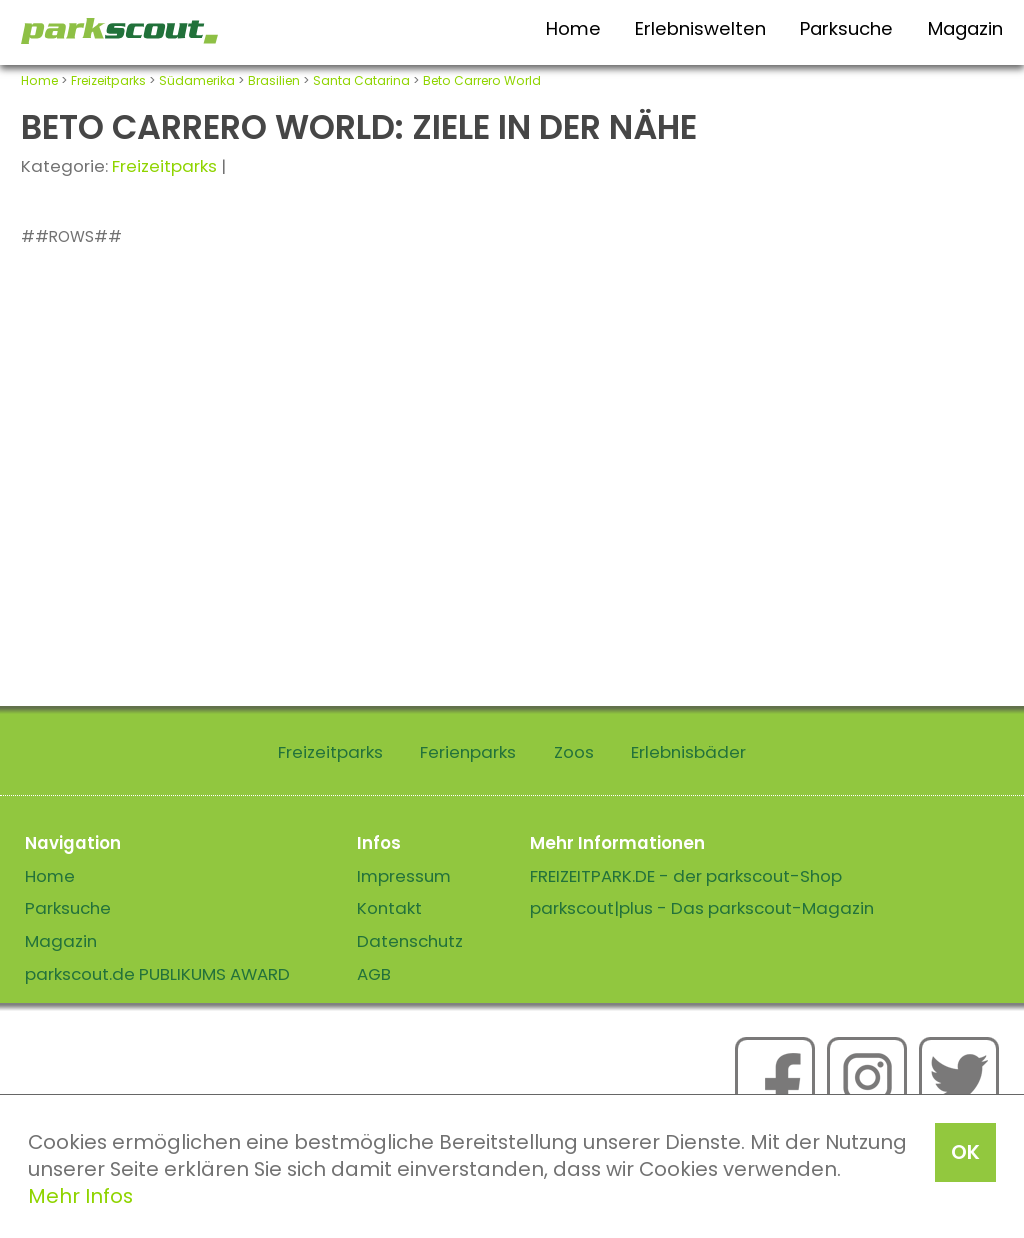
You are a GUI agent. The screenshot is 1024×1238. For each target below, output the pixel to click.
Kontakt (389, 908)
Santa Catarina (361, 80)
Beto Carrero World (482, 80)
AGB (374, 974)
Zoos (574, 752)
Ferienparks (468, 752)
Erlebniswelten (700, 28)
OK (965, 1152)
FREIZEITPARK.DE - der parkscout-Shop (686, 876)
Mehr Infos (80, 1196)
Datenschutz (410, 941)
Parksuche (846, 28)
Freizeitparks (108, 80)
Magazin (965, 28)
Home (573, 28)
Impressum (404, 876)
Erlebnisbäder (688, 752)
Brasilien (274, 80)
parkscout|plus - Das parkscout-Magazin (702, 908)
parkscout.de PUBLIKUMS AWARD (157, 974)
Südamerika (197, 80)
